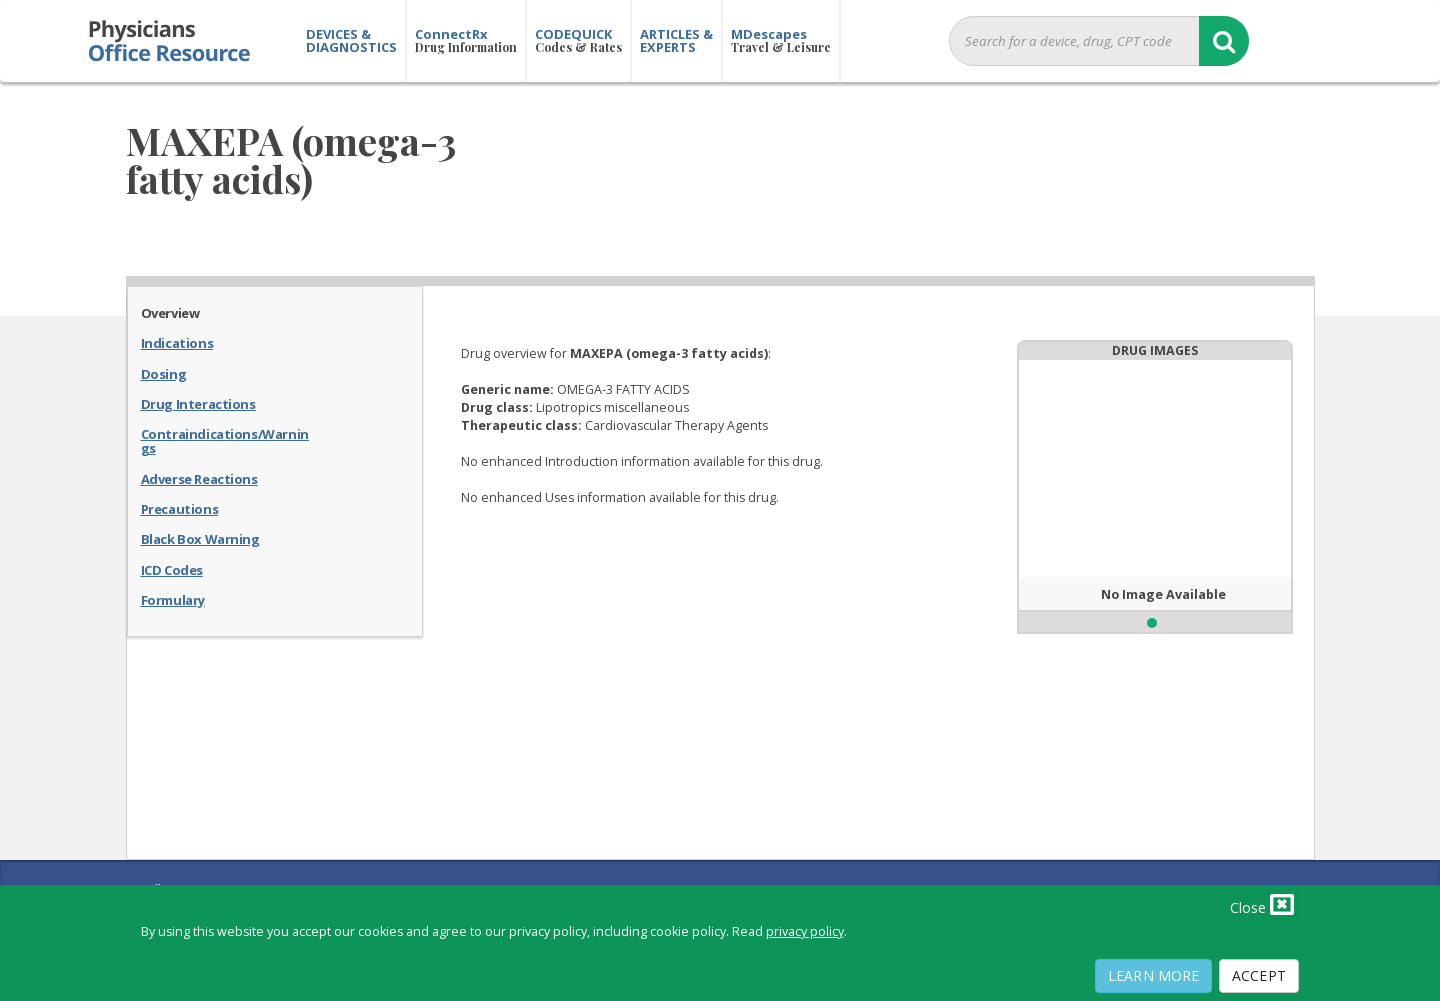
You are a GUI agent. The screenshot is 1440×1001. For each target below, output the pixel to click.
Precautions (180, 508)
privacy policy (805, 931)
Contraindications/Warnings (225, 440)
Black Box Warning (200, 538)
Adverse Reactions (199, 478)
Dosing (164, 373)
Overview (170, 312)
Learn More (1153, 975)
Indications (177, 342)
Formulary (173, 599)
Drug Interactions (198, 403)
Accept (1259, 975)
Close (1262, 904)
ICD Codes (172, 569)
